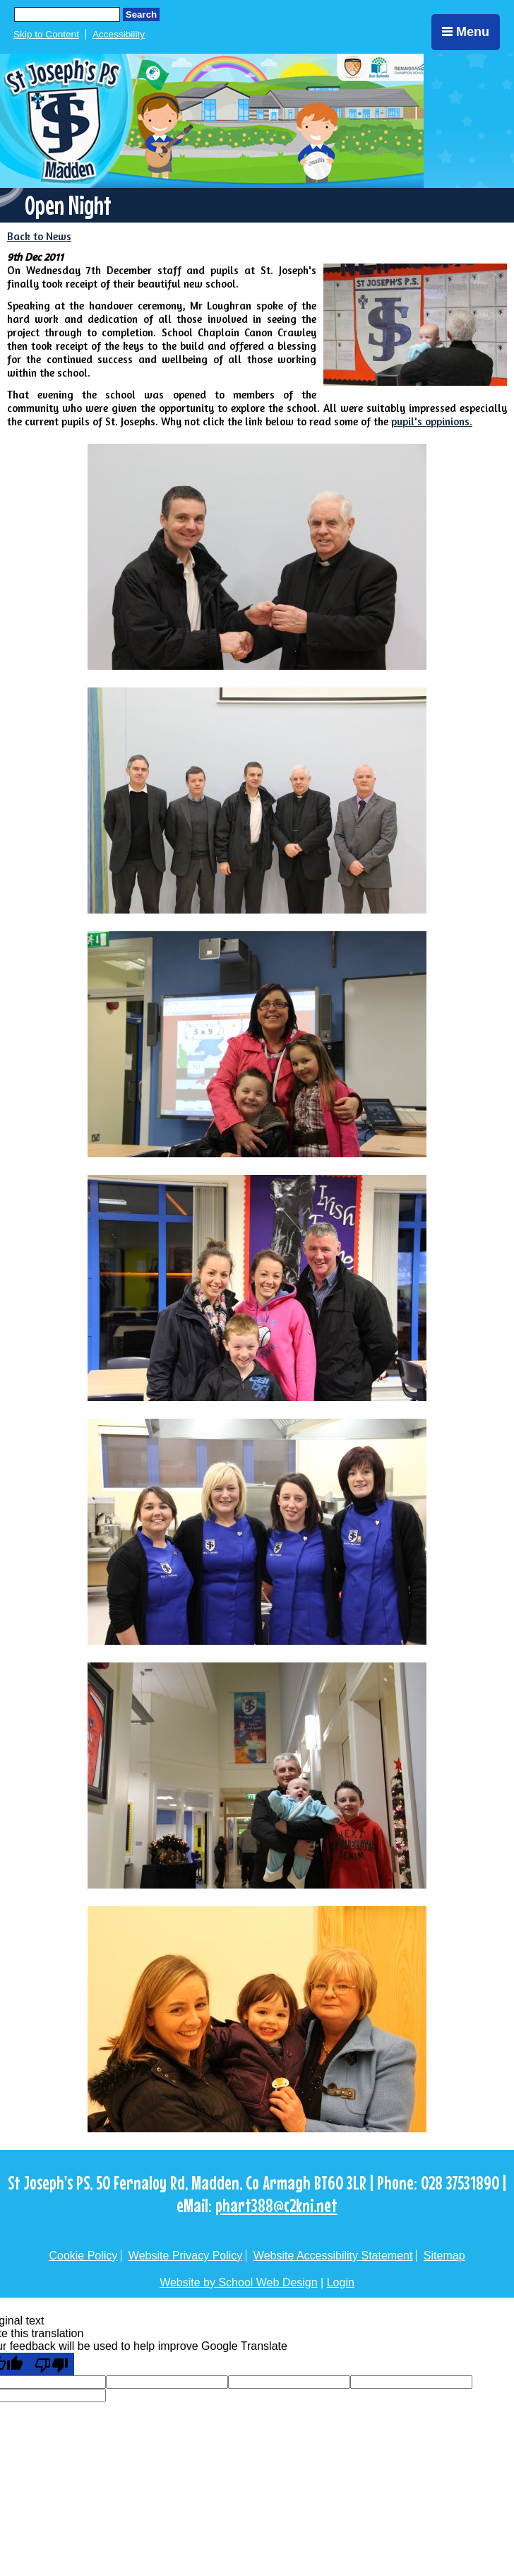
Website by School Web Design (239, 2282)
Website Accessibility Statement (333, 2256)
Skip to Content (46, 34)
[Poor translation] (51, 2364)
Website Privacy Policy (185, 2256)
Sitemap (444, 2256)
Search (141, 14)
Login (340, 2282)
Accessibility (118, 34)
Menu (465, 32)
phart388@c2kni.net (276, 2205)
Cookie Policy (83, 2256)
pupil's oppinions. (431, 421)
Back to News (39, 236)
